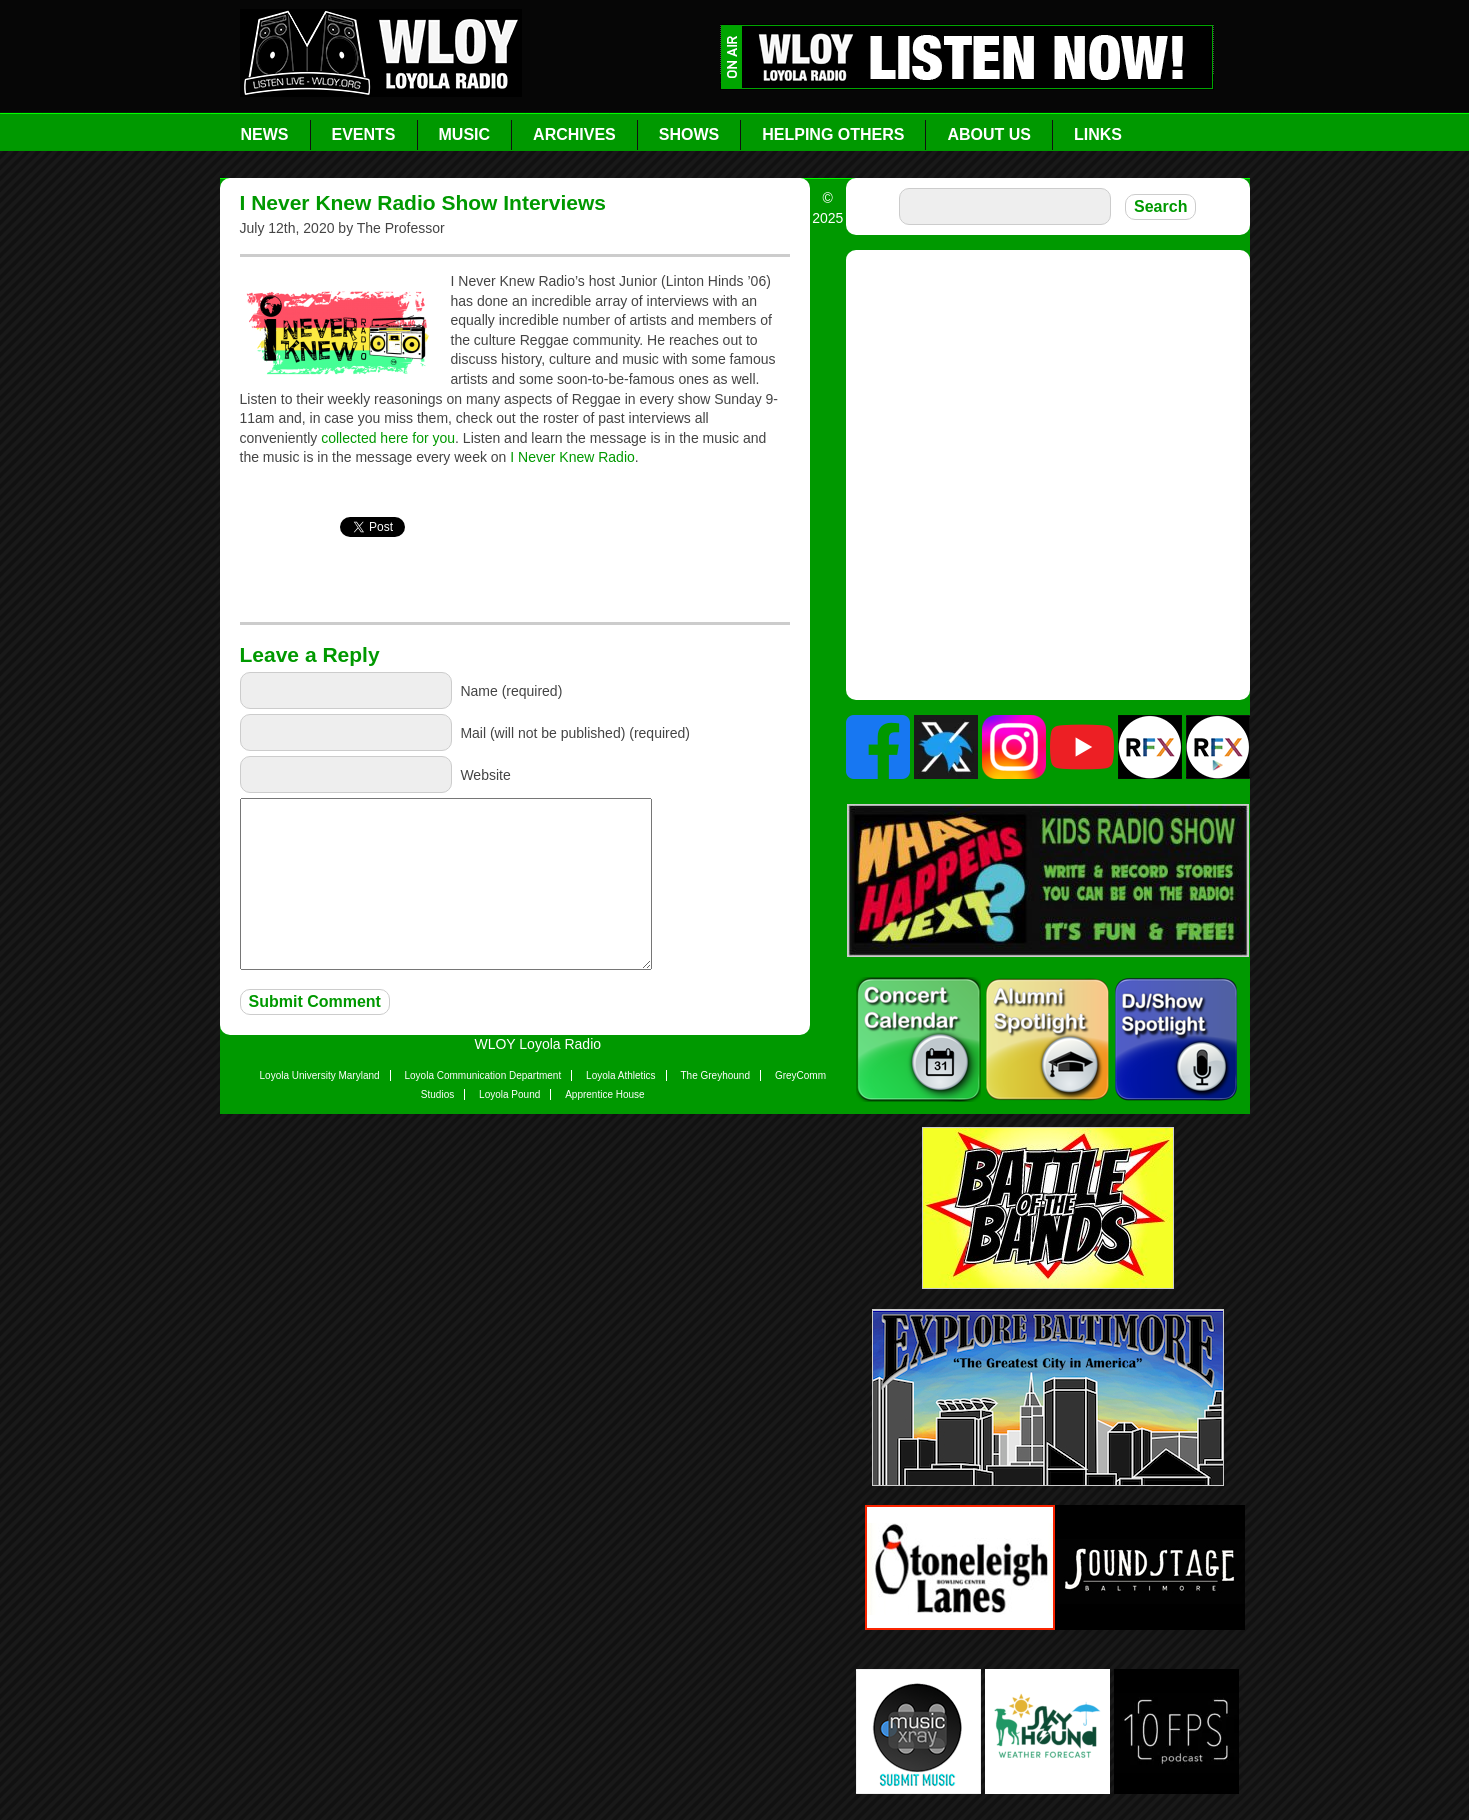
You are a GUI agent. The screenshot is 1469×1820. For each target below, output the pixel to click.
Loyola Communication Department (482, 1075)
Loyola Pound (509, 1094)
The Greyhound (716, 1075)
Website (485, 774)
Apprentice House (605, 1094)
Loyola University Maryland (320, 1075)
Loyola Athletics (621, 1075)
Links (1098, 134)
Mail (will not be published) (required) (575, 732)
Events (364, 134)
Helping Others (833, 134)
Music (465, 134)
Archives (574, 134)
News (265, 134)
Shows (689, 134)
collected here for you (388, 438)
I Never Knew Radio (572, 457)
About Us (989, 134)
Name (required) (511, 690)
